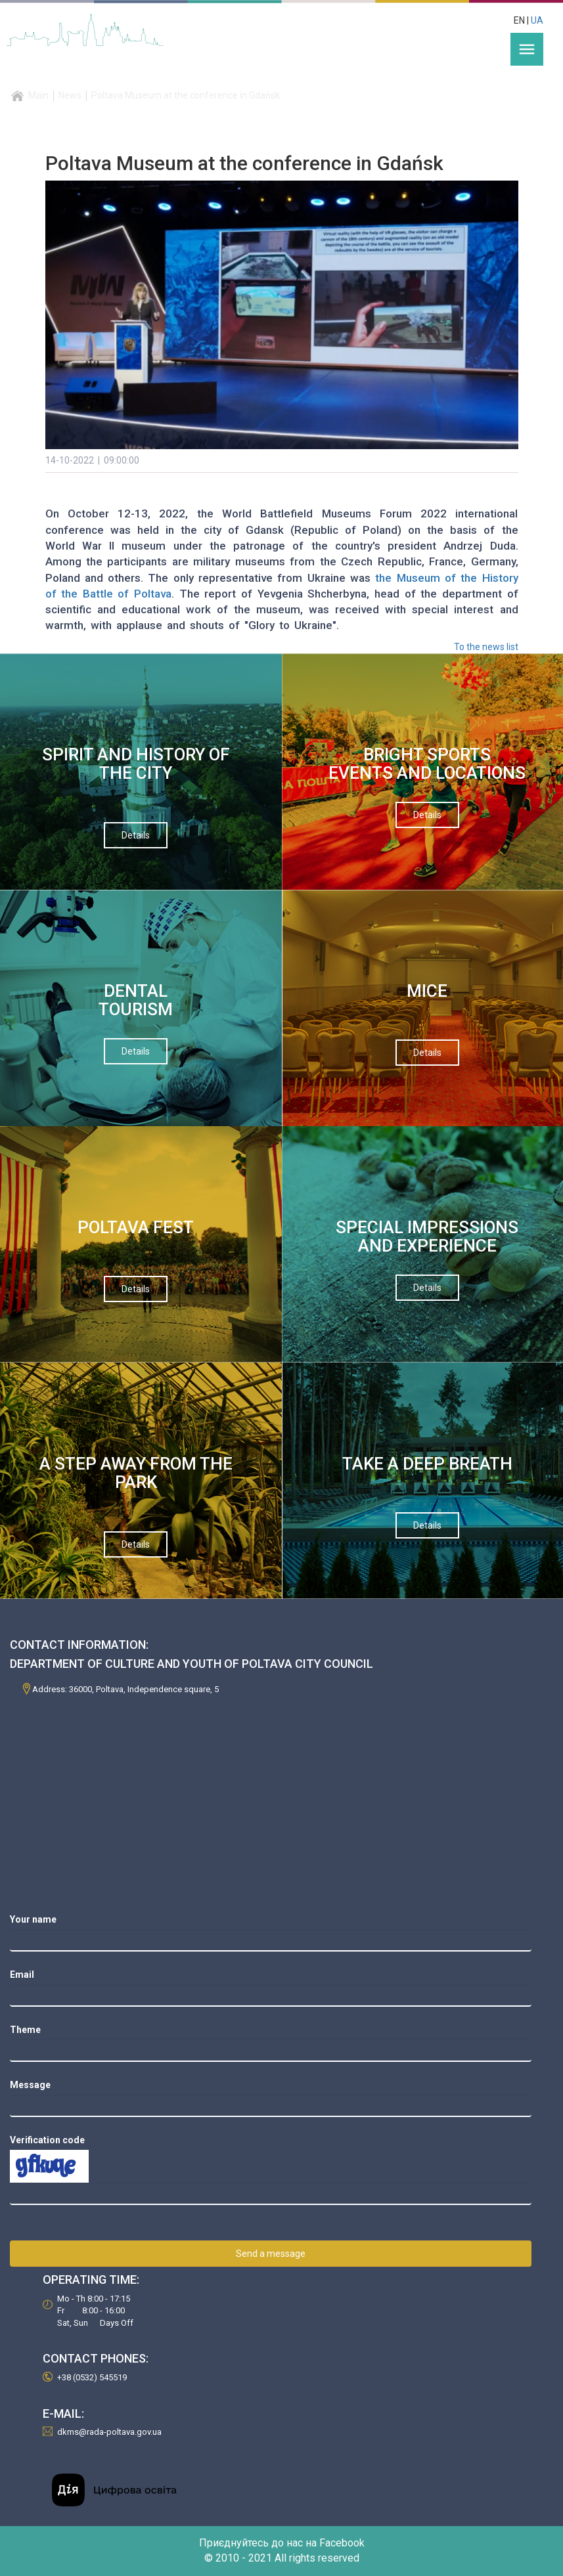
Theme (25, 2029)
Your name (33, 1919)
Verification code (47, 2140)
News (69, 95)
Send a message (270, 2253)
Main (38, 95)
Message (30, 2085)
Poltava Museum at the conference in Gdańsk (185, 95)
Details (136, 835)
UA (537, 20)
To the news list (486, 647)
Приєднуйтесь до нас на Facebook (282, 2543)
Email (22, 1974)
